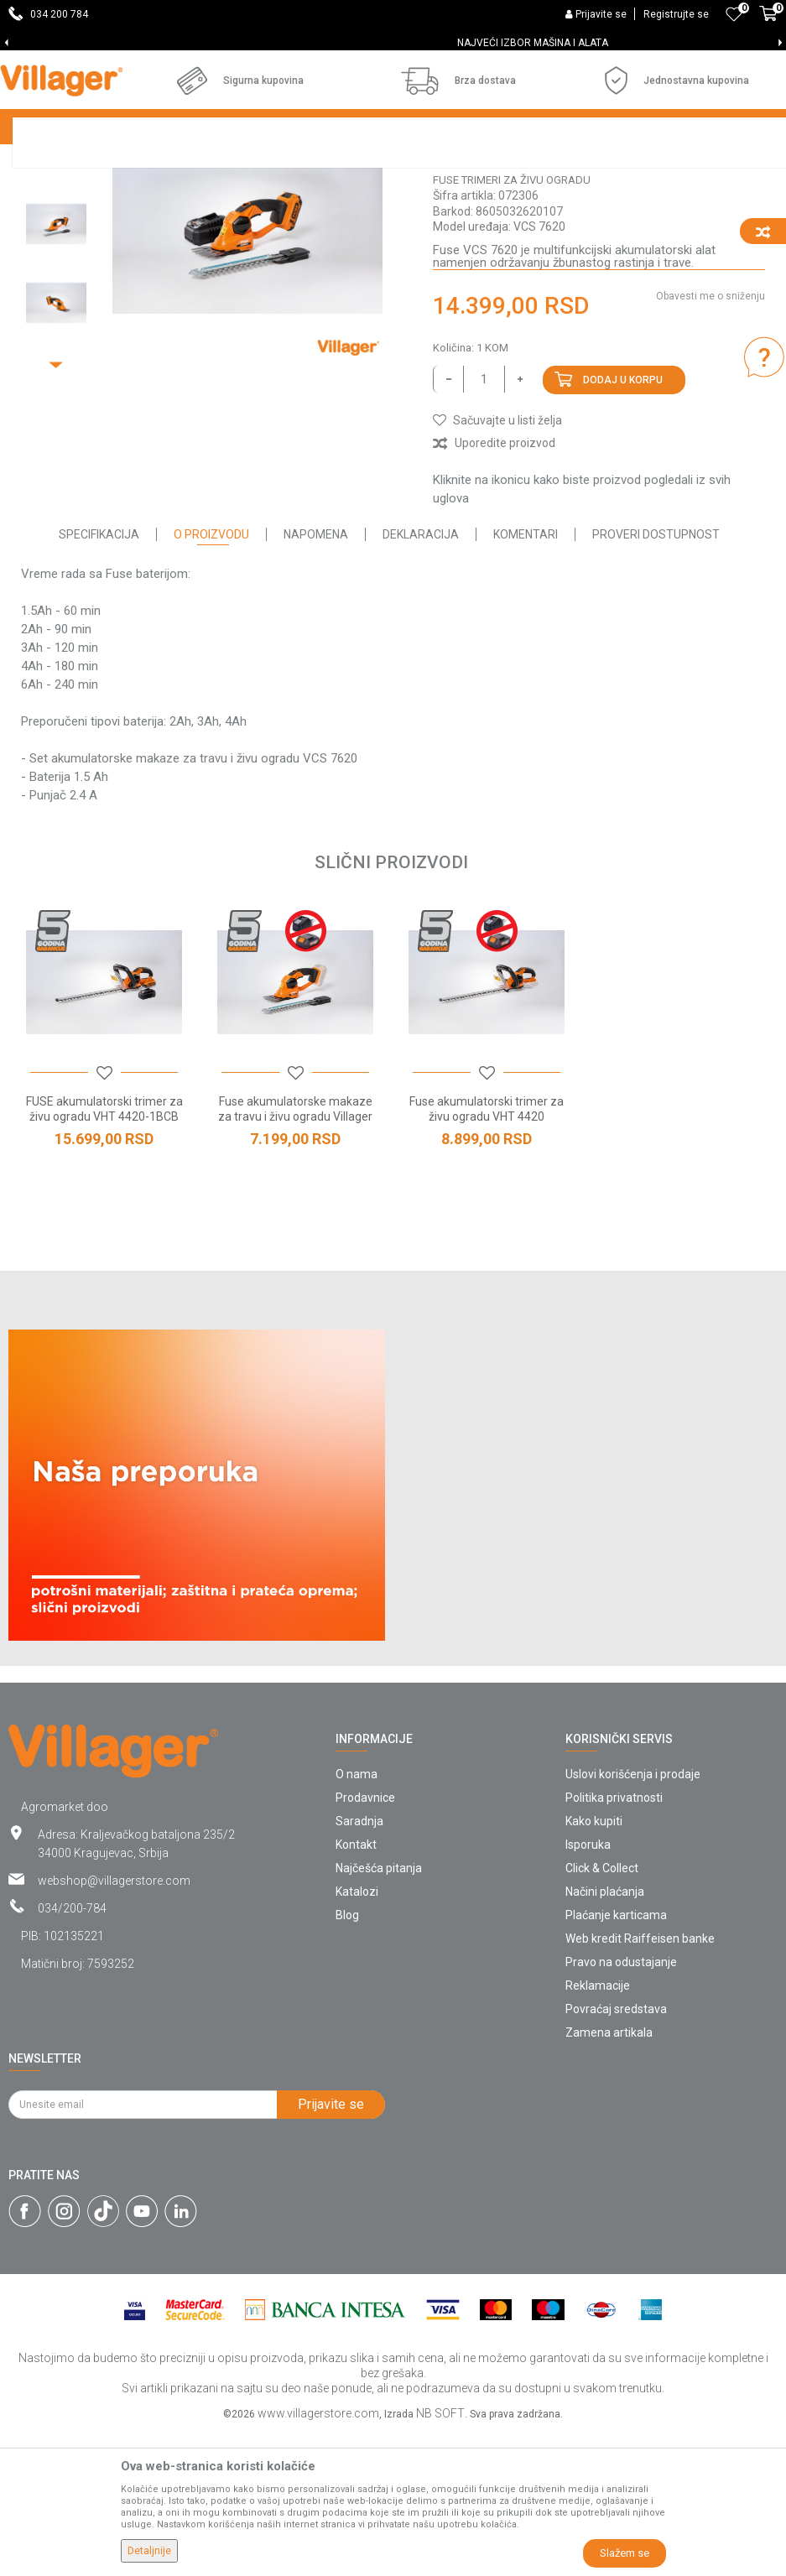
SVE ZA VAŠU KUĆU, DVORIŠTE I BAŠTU (392, 43)
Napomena (316, 678)
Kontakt (356, 1989)
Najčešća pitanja (379, 2012)
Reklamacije (597, 2129)
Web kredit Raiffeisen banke (640, 2082)
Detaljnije (149, 2551)
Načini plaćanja (604, 2036)
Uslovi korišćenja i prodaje (632, 1918)
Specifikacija (99, 678)
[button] (497, 564)
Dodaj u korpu (623, 524)
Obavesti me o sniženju (710, 440)
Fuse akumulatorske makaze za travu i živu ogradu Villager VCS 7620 (295, 1261)
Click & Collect (601, 2012)
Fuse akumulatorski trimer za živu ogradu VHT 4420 (486, 1253)
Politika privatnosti (614, 1942)
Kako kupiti (593, 1965)
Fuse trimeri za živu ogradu (512, 324)
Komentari (525, 678)
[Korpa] (768, 23)
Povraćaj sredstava (616, 2153)
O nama (356, 1918)
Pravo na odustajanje (621, 2106)
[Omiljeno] (734, 14)
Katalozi (357, 2036)
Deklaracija (421, 678)
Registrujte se (676, 14)
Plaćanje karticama (616, 2059)
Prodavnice (365, 1942)
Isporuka (588, 1989)
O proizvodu (211, 678)
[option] (393, 43)
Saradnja (359, 1965)
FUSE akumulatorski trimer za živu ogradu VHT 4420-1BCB (104, 1253)
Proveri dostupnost (656, 678)
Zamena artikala (609, 2176)
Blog (347, 2059)
